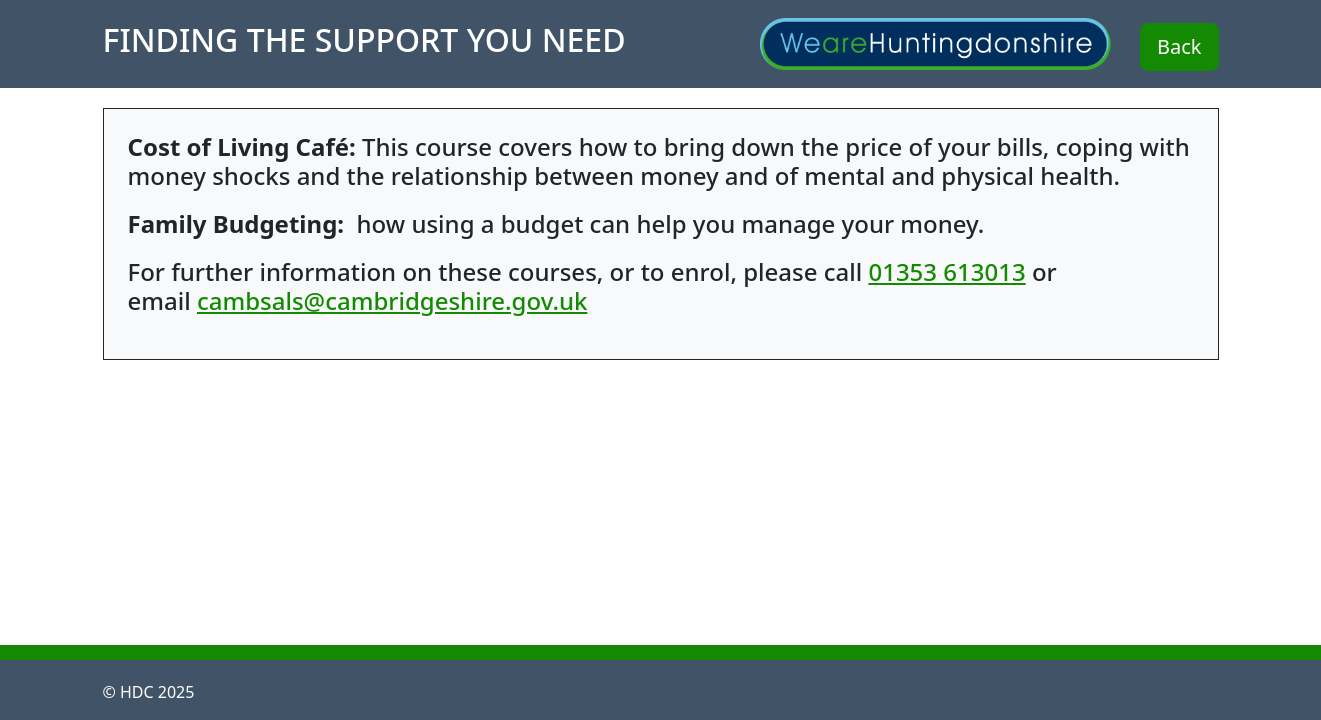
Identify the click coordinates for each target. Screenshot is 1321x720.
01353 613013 (946, 271)
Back (1179, 46)
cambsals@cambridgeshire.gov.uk (392, 300)
